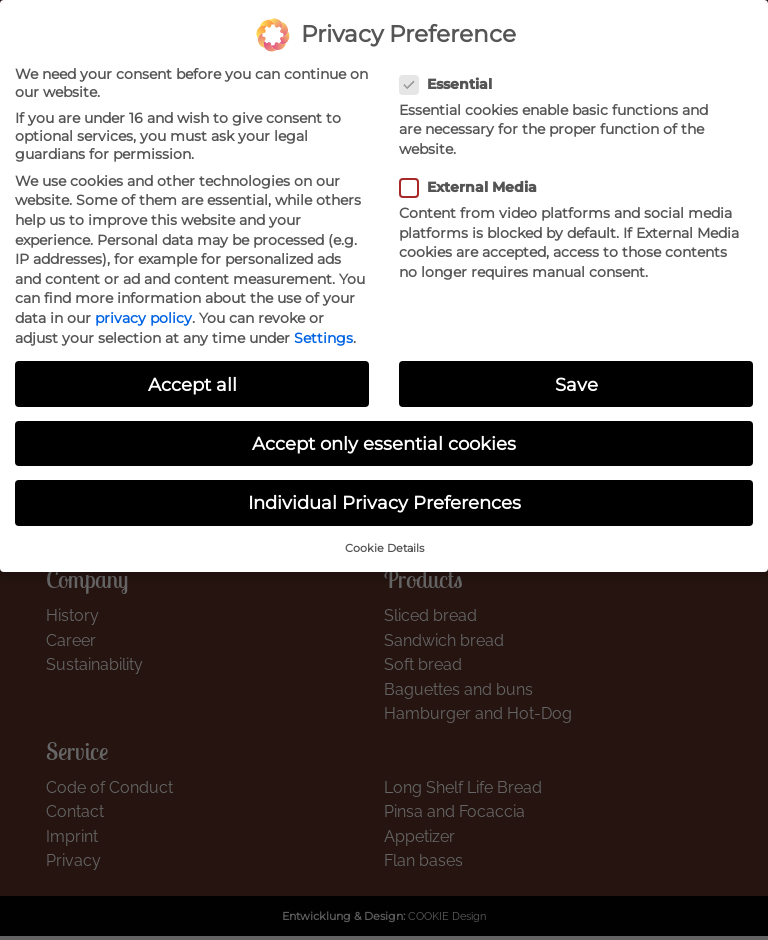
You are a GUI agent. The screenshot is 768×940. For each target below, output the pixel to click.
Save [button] (576, 383)
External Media (474, 186)
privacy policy (143, 317)
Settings (323, 337)
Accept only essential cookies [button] (384, 442)
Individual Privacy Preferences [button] (384, 501)
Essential (452, 83)
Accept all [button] (192, 383)
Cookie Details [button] (384, 547)
